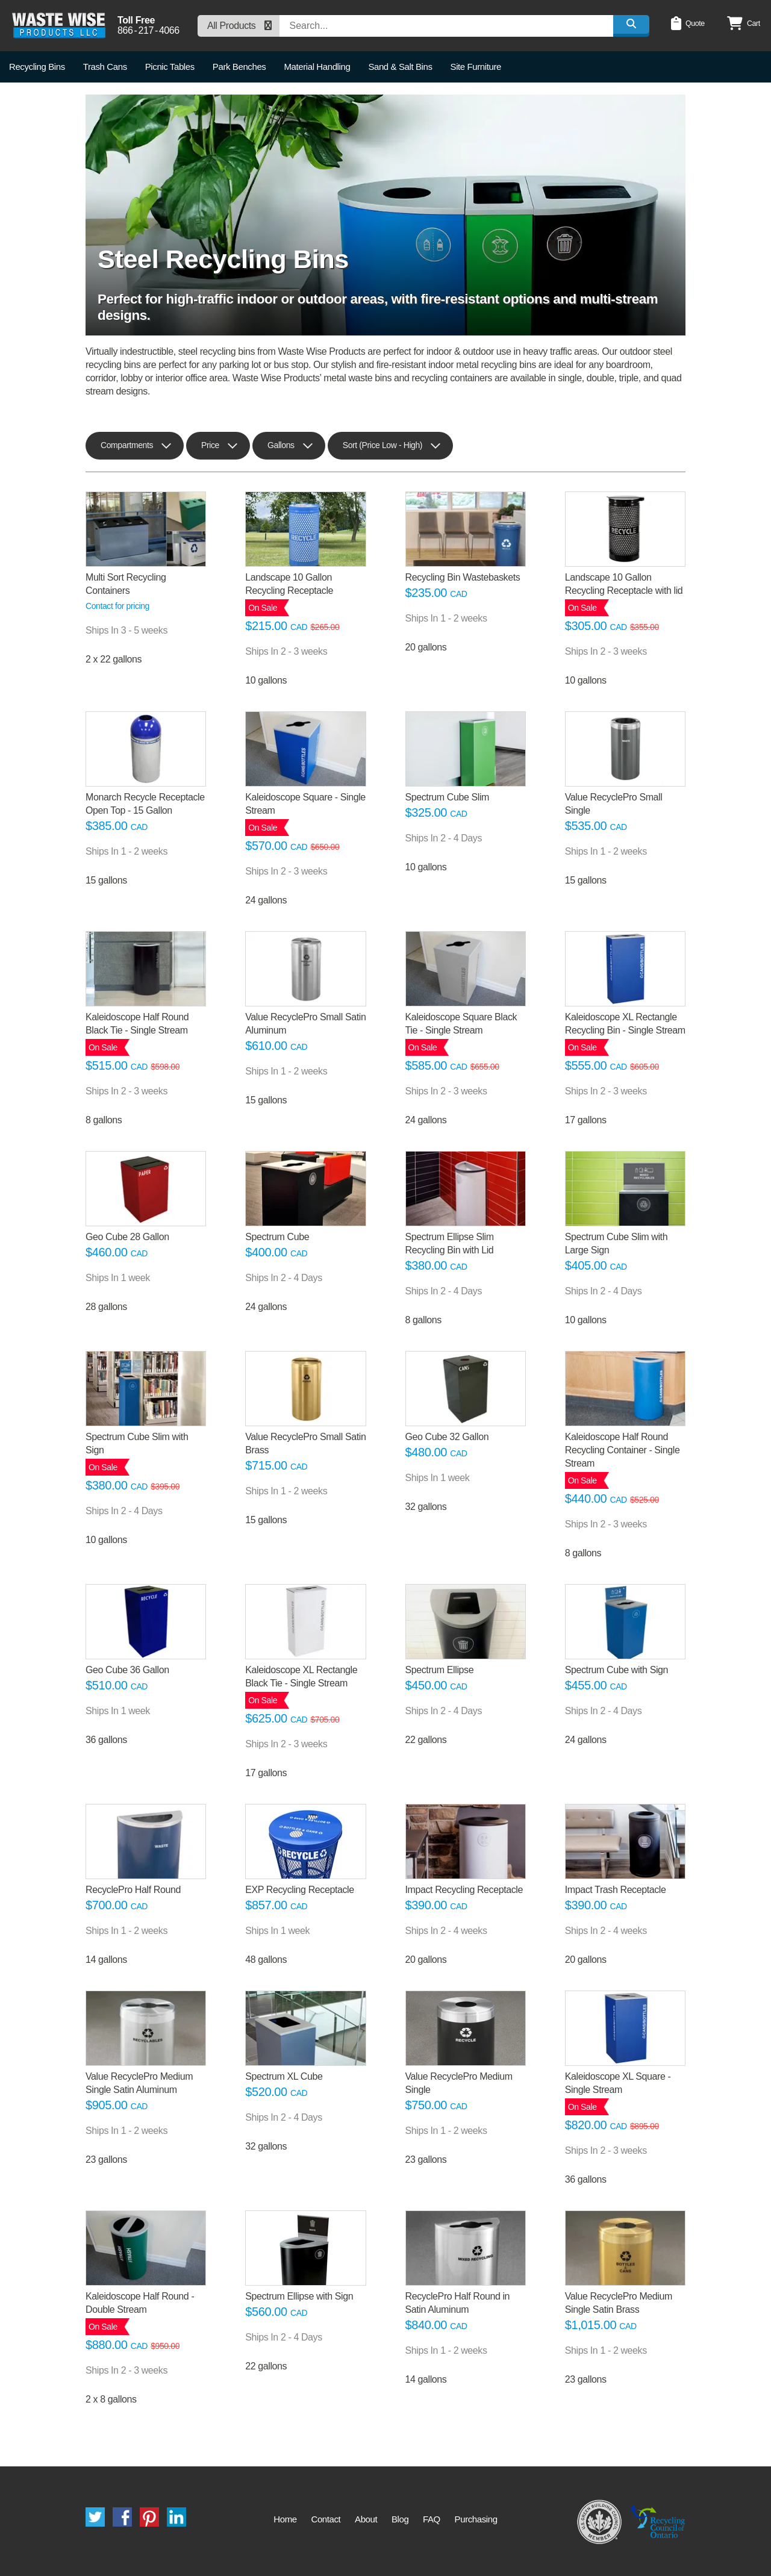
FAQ (431, 2519)
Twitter (95, 2517)
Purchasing (476, 2519)
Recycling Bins (37, 66)
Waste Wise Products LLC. (58, 25)
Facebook (122, 2517)
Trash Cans (105, 66)
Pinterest (149, 2517)
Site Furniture (476, 66)
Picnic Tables (170, 66)
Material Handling (317, 66)
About (366, 2519)
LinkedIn (176, 2517)
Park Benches (239, 66)
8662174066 (148, 30)
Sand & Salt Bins (400, 66)
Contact (325, 2519)
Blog (400, 2519)
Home (284, 2519)
